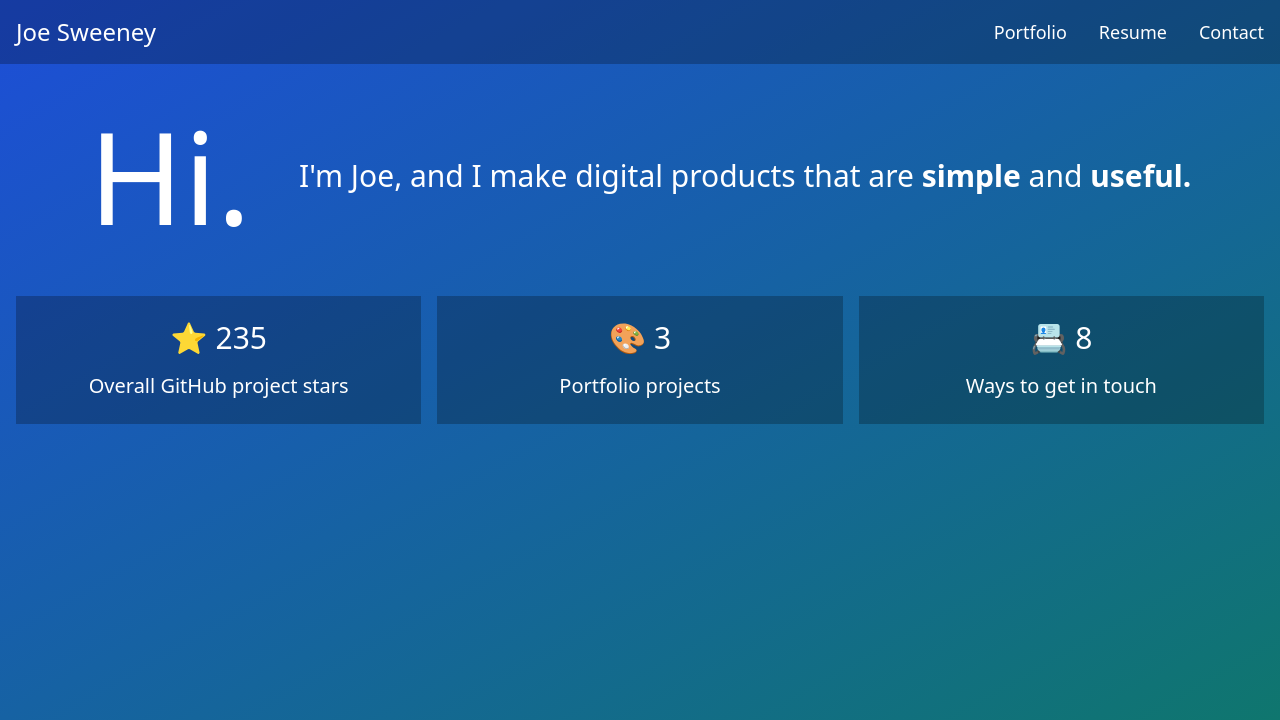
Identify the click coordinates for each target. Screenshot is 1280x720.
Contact (1231, 32)
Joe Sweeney (86, 31)
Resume (1133, 32)
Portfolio (1030, 32)
